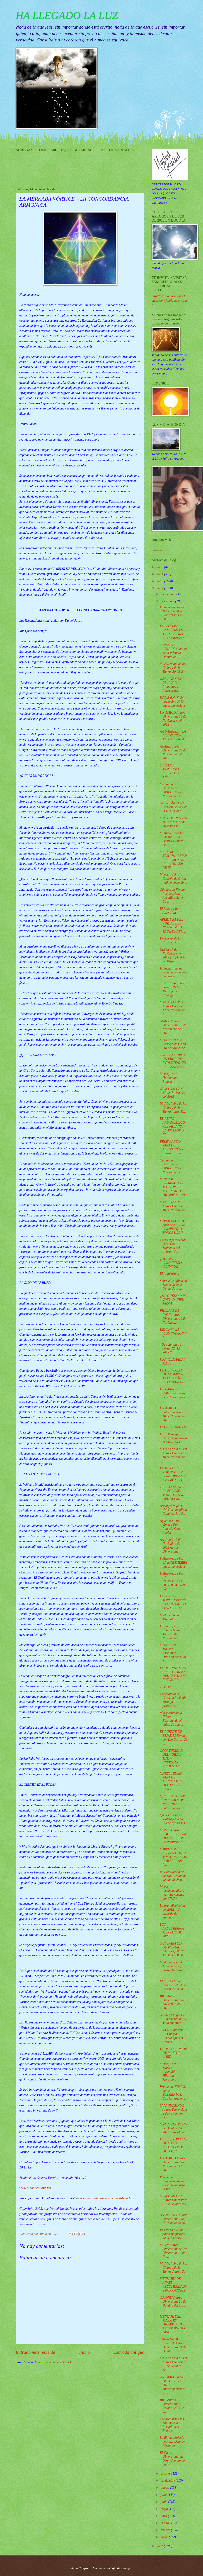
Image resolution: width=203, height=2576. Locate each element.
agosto (165, 2487)
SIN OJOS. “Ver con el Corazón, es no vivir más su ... (173, 822)
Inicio (84, 2352)
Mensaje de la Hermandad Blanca (169, 1077)
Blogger (126, 2568)
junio (164, 2501)
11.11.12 (165, 1687)
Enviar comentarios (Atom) (53, 2362)
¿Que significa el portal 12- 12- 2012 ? (171, 1348)
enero (165, 2537)
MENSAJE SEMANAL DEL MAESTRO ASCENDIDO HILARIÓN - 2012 (173, 1187)
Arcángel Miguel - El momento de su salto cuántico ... (173, 2019)
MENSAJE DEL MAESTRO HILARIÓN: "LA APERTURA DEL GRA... (173, 2324)
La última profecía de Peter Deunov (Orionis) (172, 2441)
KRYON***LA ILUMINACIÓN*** (173, 1333)
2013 (160, 581)
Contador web (157, 551)
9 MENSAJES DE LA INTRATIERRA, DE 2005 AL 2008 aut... (173, 1581)
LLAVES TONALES (173, 1427)
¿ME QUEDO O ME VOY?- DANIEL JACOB (173, 1299)
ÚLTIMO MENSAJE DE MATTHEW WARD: (173, 2052)
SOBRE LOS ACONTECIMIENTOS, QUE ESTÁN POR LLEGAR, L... (173, 1857)
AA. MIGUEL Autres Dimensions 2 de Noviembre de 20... (173, 2219)
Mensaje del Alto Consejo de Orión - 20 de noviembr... (173, 878)
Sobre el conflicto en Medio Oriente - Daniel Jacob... (173, 1284)
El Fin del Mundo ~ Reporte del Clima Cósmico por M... (173, 1985)
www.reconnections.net (35, 2188)
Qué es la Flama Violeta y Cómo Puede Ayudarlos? (173, 1819)
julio (164, 2495)
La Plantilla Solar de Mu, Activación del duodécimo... (173, 1876)
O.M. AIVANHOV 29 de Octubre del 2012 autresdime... (173, 2128)
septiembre (168, 2480)
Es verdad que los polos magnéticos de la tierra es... (172, 2234)
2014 (160, 574)
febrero (166, 2530)
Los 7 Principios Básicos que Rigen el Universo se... (173, 1438)
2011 (160, 2546)
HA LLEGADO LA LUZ (67, 15)
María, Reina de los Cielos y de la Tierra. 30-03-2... (173, 667)
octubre (166, 2473)
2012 (160, 588)
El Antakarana (169, 1273)
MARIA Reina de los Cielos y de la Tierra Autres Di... (173, 1107)
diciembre (168, 594)
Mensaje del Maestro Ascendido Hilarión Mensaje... (168, 2071)
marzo (165, 2523)
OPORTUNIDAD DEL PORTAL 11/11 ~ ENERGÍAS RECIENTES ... (171, 1758)
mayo (165, 2509)
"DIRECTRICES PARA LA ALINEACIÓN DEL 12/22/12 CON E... (171, 1781)
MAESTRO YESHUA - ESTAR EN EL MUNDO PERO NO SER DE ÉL (173, 859)
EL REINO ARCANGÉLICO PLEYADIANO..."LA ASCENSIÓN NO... (173, 1126)
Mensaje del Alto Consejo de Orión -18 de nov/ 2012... (173, 1044)
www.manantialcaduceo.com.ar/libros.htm (105, 2198)
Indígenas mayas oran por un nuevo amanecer (173, 972)
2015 (160, 567)
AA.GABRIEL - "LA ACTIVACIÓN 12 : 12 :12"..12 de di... (173, 735)
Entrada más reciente (35, 2352)
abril (164, 2516)
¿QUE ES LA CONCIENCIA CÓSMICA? (171, 1262)
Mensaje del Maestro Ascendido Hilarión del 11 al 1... (173, 1653)
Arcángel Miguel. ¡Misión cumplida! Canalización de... (173, 1509)
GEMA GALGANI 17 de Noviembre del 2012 (172, 1092)
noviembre (168, 601)
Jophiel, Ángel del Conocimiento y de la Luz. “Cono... (173, 807)
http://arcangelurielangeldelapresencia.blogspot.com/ (169, 300)
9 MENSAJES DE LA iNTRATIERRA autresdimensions (173, 1562)
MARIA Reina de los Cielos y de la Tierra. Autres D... (173, 2267)
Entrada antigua (129, 2352)
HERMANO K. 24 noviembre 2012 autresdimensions (172, 701)
